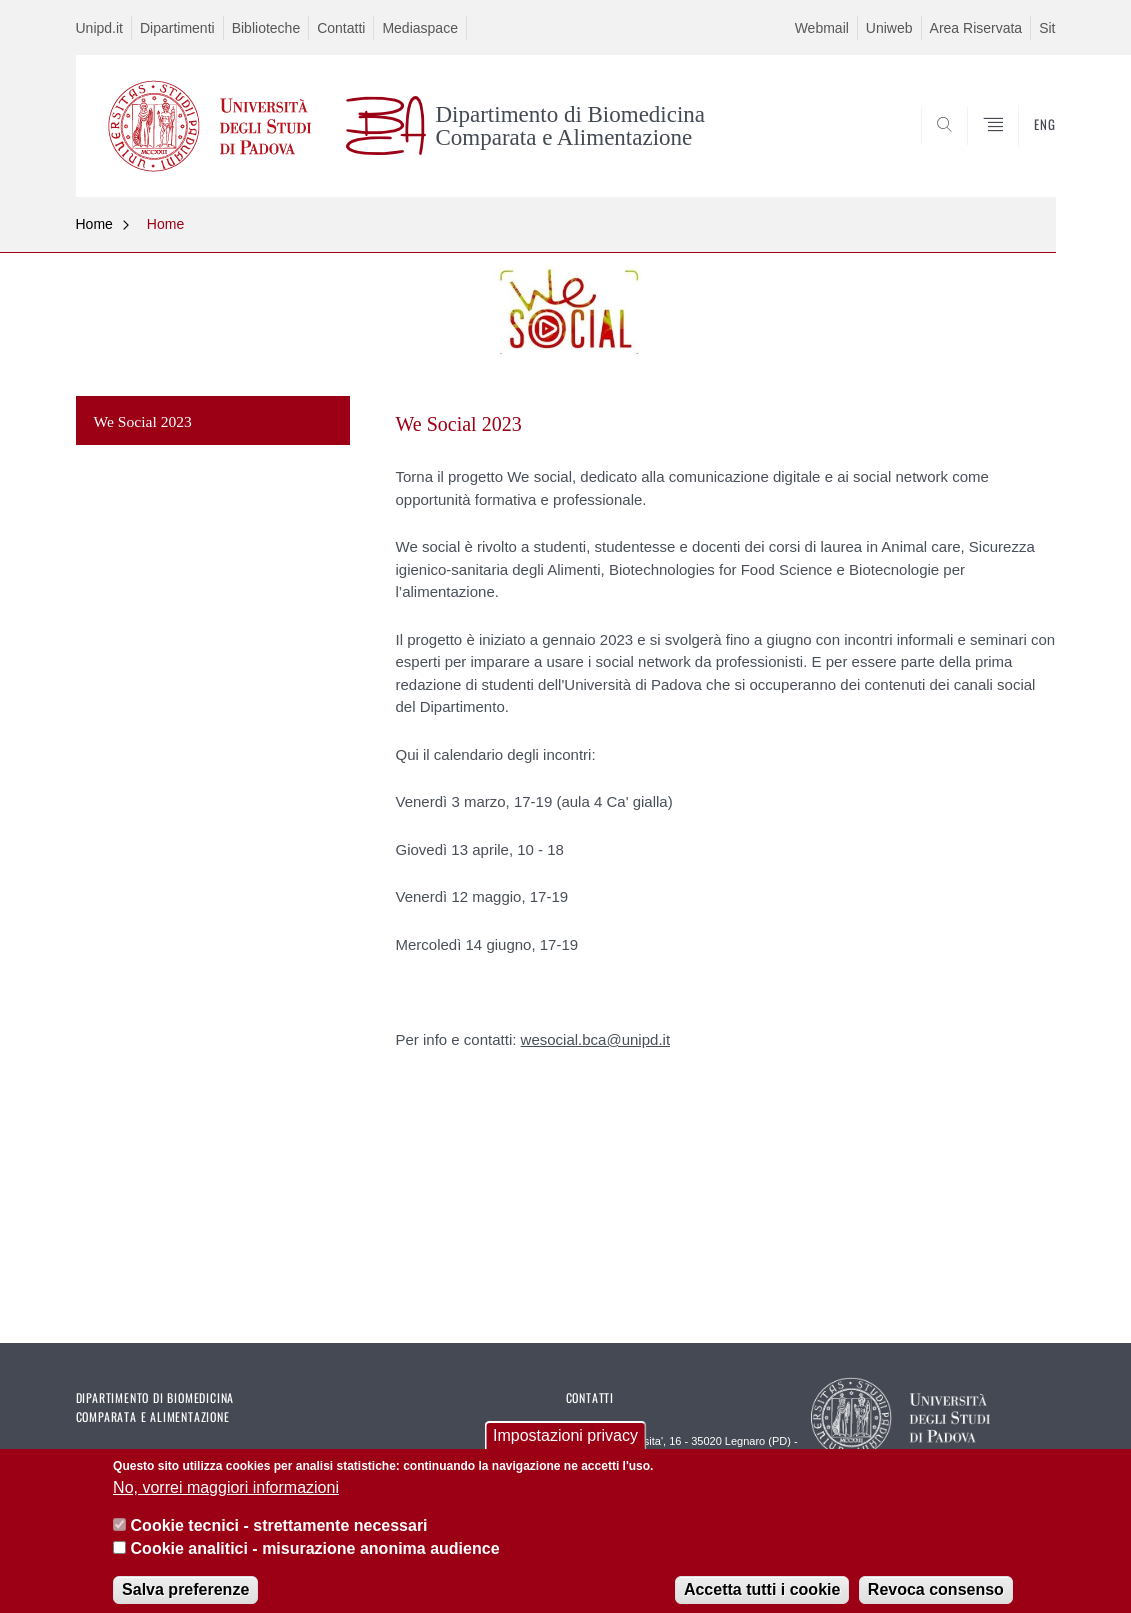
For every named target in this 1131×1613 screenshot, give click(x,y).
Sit (1047, 28)
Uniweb (889, 28)
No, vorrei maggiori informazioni (226, 1498)
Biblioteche (266, 28)
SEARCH (1020, 149)
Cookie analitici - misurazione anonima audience (315, 1559)
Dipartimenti (177, 28)
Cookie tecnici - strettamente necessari (279, 1536)
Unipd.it (99, 28)
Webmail (822, 28)
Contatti (341, 28)
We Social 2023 (143, 421)
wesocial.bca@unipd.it (595, 1039)
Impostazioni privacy (565, 1446)
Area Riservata (976, 28)
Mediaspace (420, 28)
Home (94, 224)
